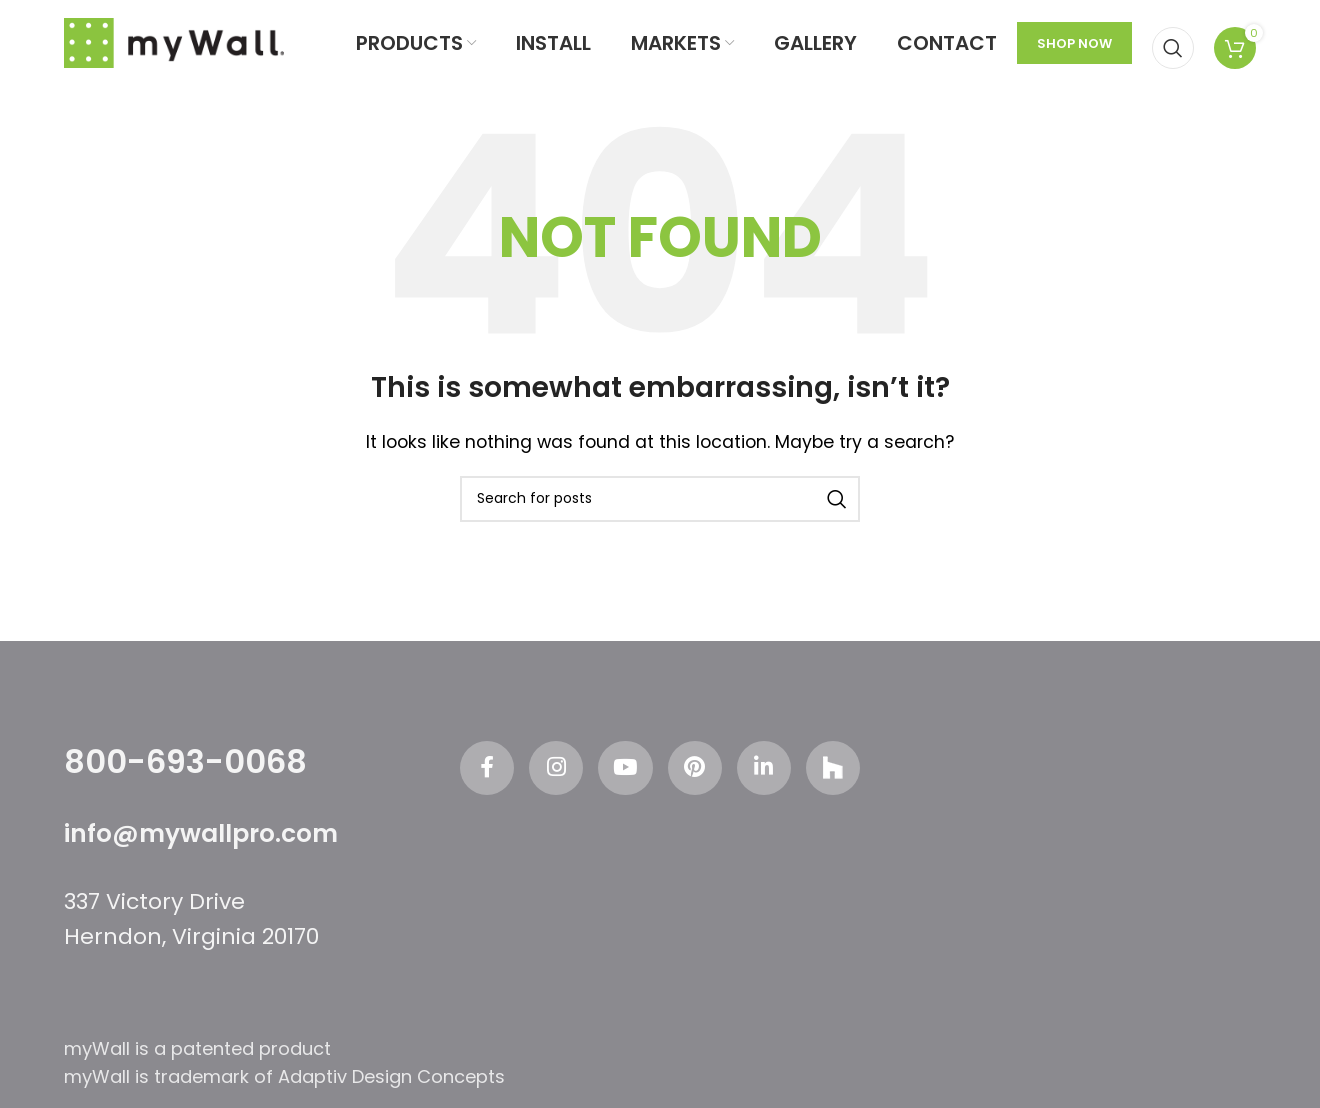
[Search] (1173, 53)
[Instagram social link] (548, 789)
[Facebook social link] (473, 789)
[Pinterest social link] (698, 789)
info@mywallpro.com (208, 851)
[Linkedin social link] (773, 789)
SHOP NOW (1074, 52)
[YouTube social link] (623, 789)
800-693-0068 (185, 779)
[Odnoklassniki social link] (848, 789)
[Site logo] (174, 51)
